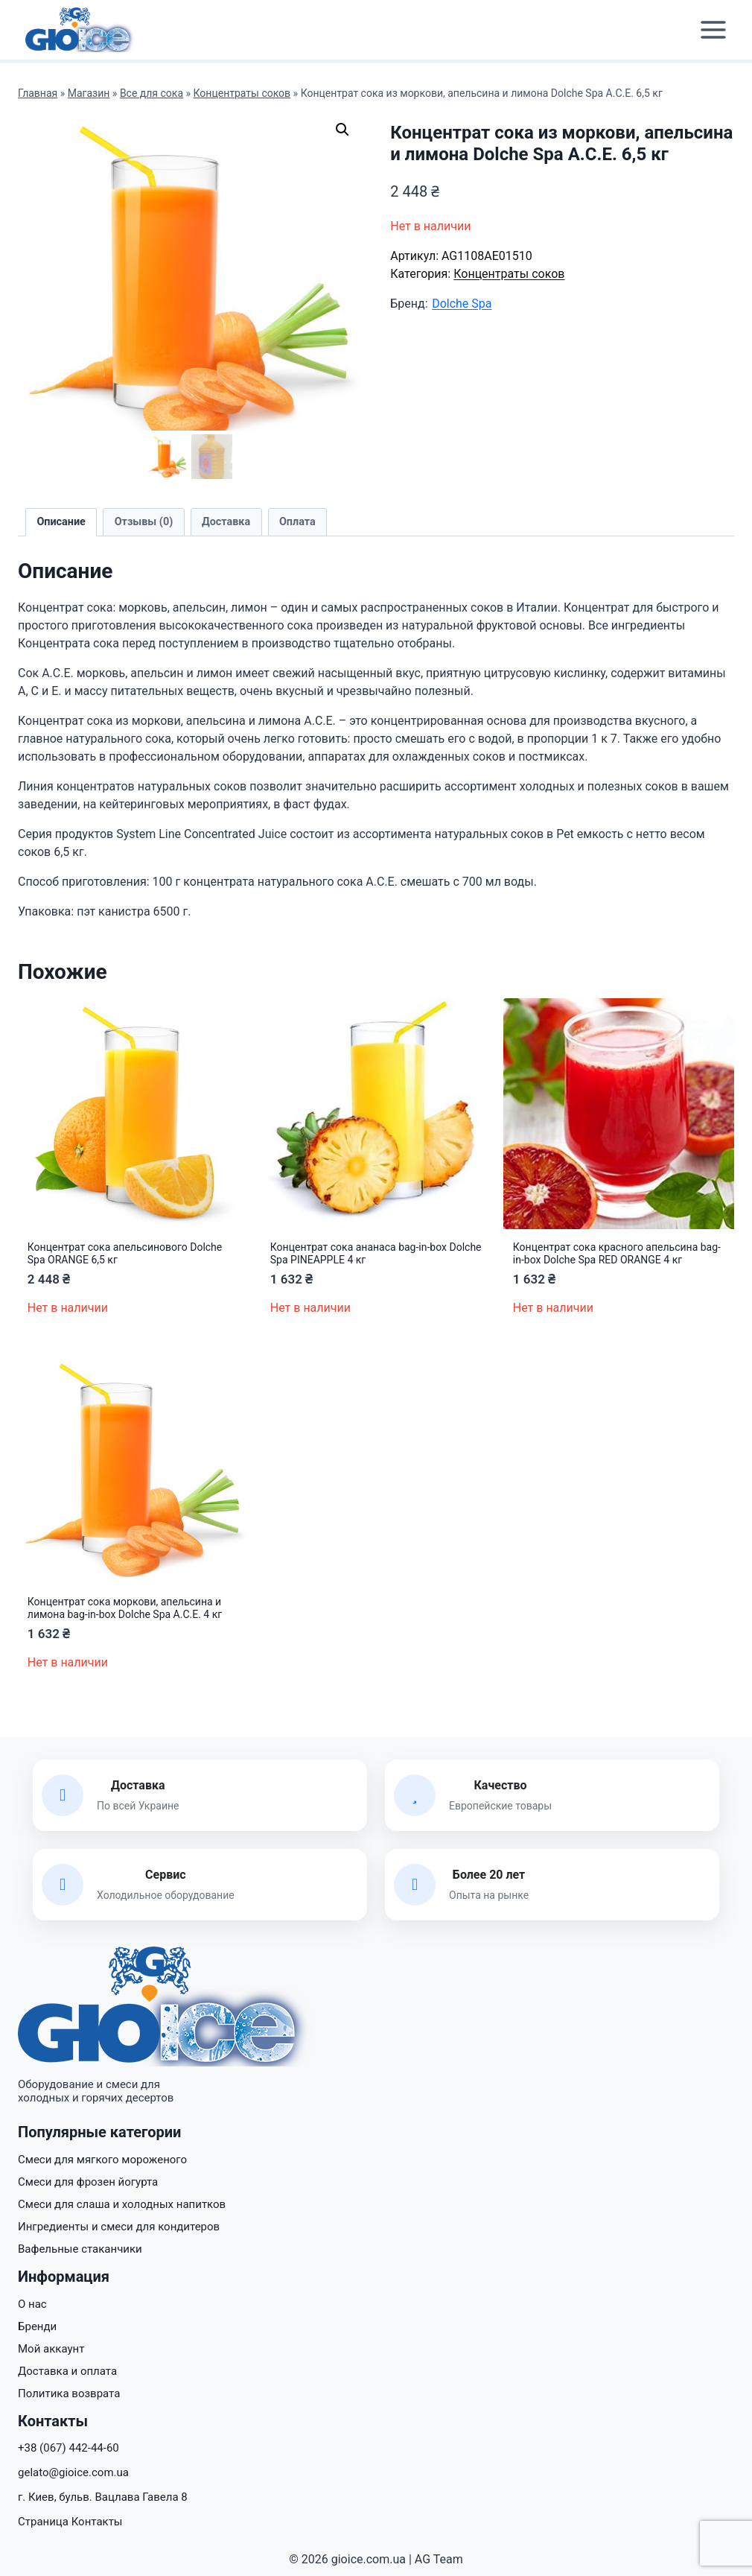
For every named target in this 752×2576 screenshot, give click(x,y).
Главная (37, 93)
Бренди (37, 2326)
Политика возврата (69, 2393)
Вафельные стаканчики (80, 2249)
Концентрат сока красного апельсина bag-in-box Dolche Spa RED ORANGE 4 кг (617, 1253)
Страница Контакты (70, 2521)
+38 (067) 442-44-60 (68, 2448)
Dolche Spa (461, 303)
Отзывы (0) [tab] (144, 521)
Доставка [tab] (226, 521)
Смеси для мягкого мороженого (102, 2159)
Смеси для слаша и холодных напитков (122, 2204)
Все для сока (151, 93)
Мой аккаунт (51, 2348)
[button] (342, 129)
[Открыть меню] (713, 30)
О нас (32, 2304)
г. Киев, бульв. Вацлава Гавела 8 (103, 2497)
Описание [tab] (61, 521)
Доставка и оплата (67, 2371)
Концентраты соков (242, 93)
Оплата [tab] (297, 521)
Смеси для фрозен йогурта (88, 2182)
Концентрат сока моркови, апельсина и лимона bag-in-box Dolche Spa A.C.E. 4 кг (125, 1608)
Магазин (89, 93)
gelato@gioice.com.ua (73, 2472)
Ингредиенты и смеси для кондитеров (119, 2226)
